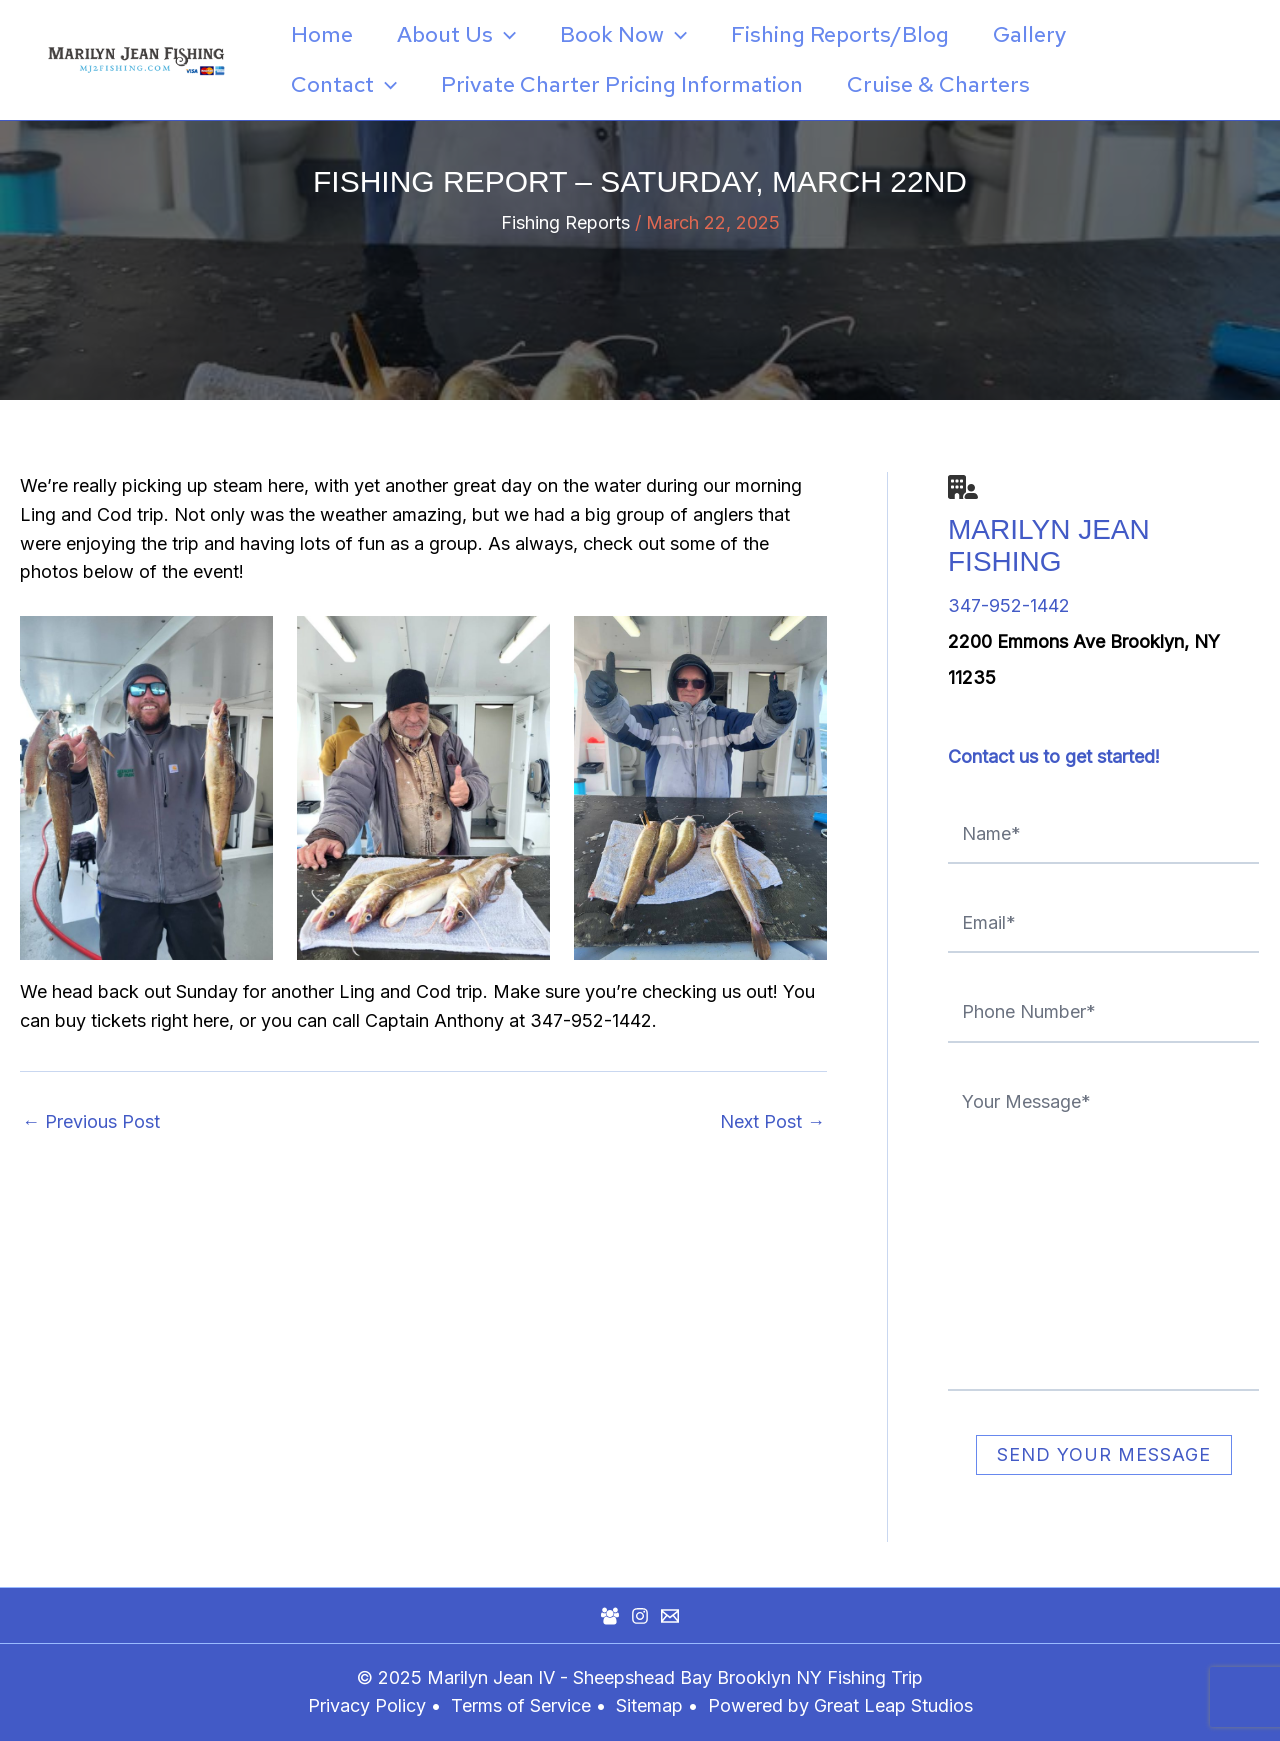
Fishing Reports (565, 222)
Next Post (772, 1122)
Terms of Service (521, 1705)
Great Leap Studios (893, 1705)
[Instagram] (640, 1616)
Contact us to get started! (1054, 756)
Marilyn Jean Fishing (1049, 545)
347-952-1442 (1009, 605)
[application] (504, 35)
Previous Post (91, 1122)
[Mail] (670, 1616)
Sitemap (652, 1705)
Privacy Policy (367, 1705)
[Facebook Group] (610, 1616)
